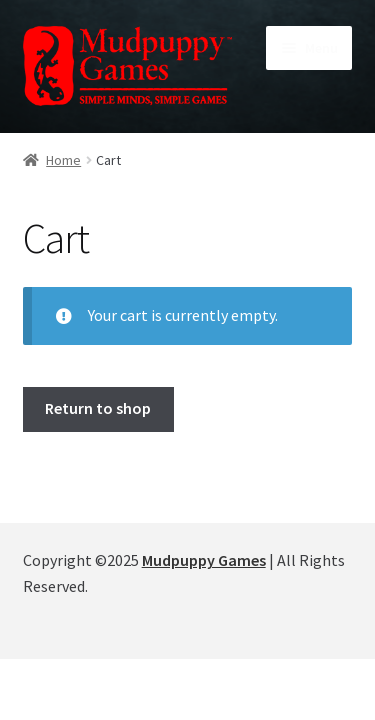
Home (63, 160)
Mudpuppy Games (204, 560)
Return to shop (98, 408)
